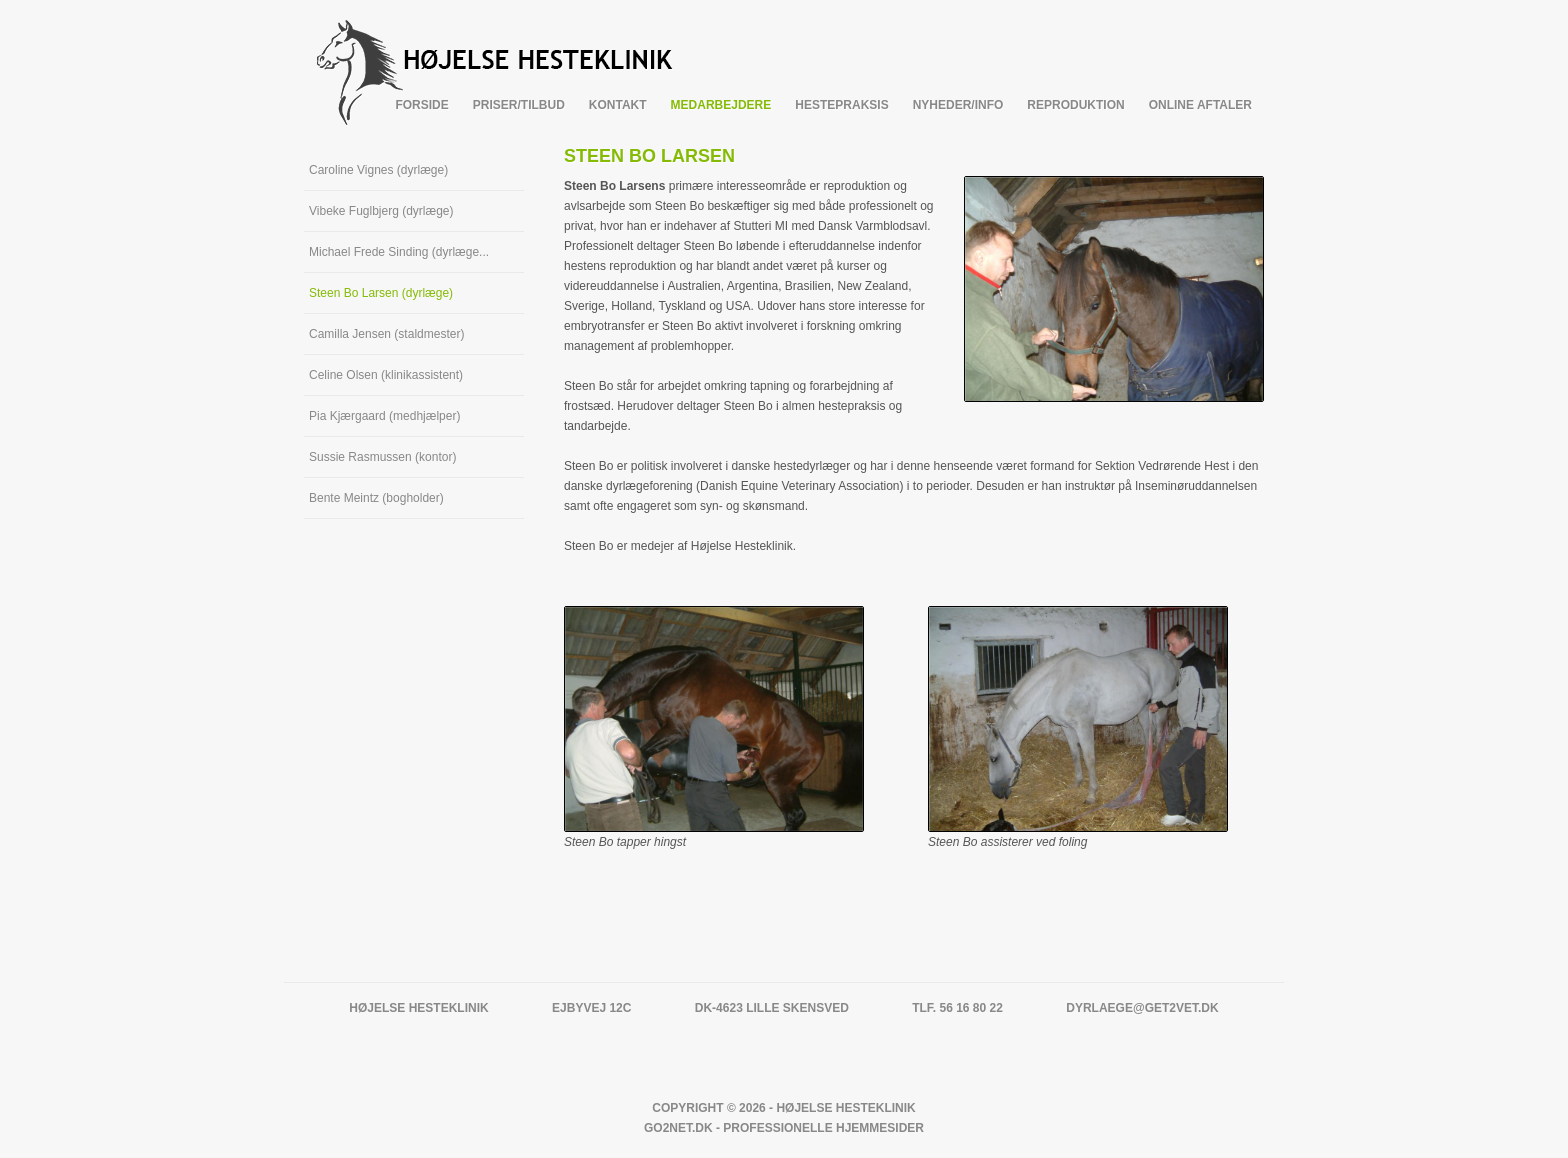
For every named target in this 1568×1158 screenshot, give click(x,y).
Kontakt (618, 105)
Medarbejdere (721, 105)
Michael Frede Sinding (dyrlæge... (399, 252)
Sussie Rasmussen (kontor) (382, 457)
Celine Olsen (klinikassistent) (386, 375)
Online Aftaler (1200, 105)
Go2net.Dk (678, 1128)
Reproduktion (1075, 105)
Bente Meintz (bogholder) (376, 498)
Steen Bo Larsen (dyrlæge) (381, 293)
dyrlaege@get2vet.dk (1142, 1008)
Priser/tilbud (519, 105)
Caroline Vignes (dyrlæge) (378, 170)
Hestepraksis (841, 105)
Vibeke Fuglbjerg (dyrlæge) (381, 211)
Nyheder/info (958, 105)
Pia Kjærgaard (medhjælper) (384, 416)
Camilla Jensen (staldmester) (386, 334)
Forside (421, 105)
